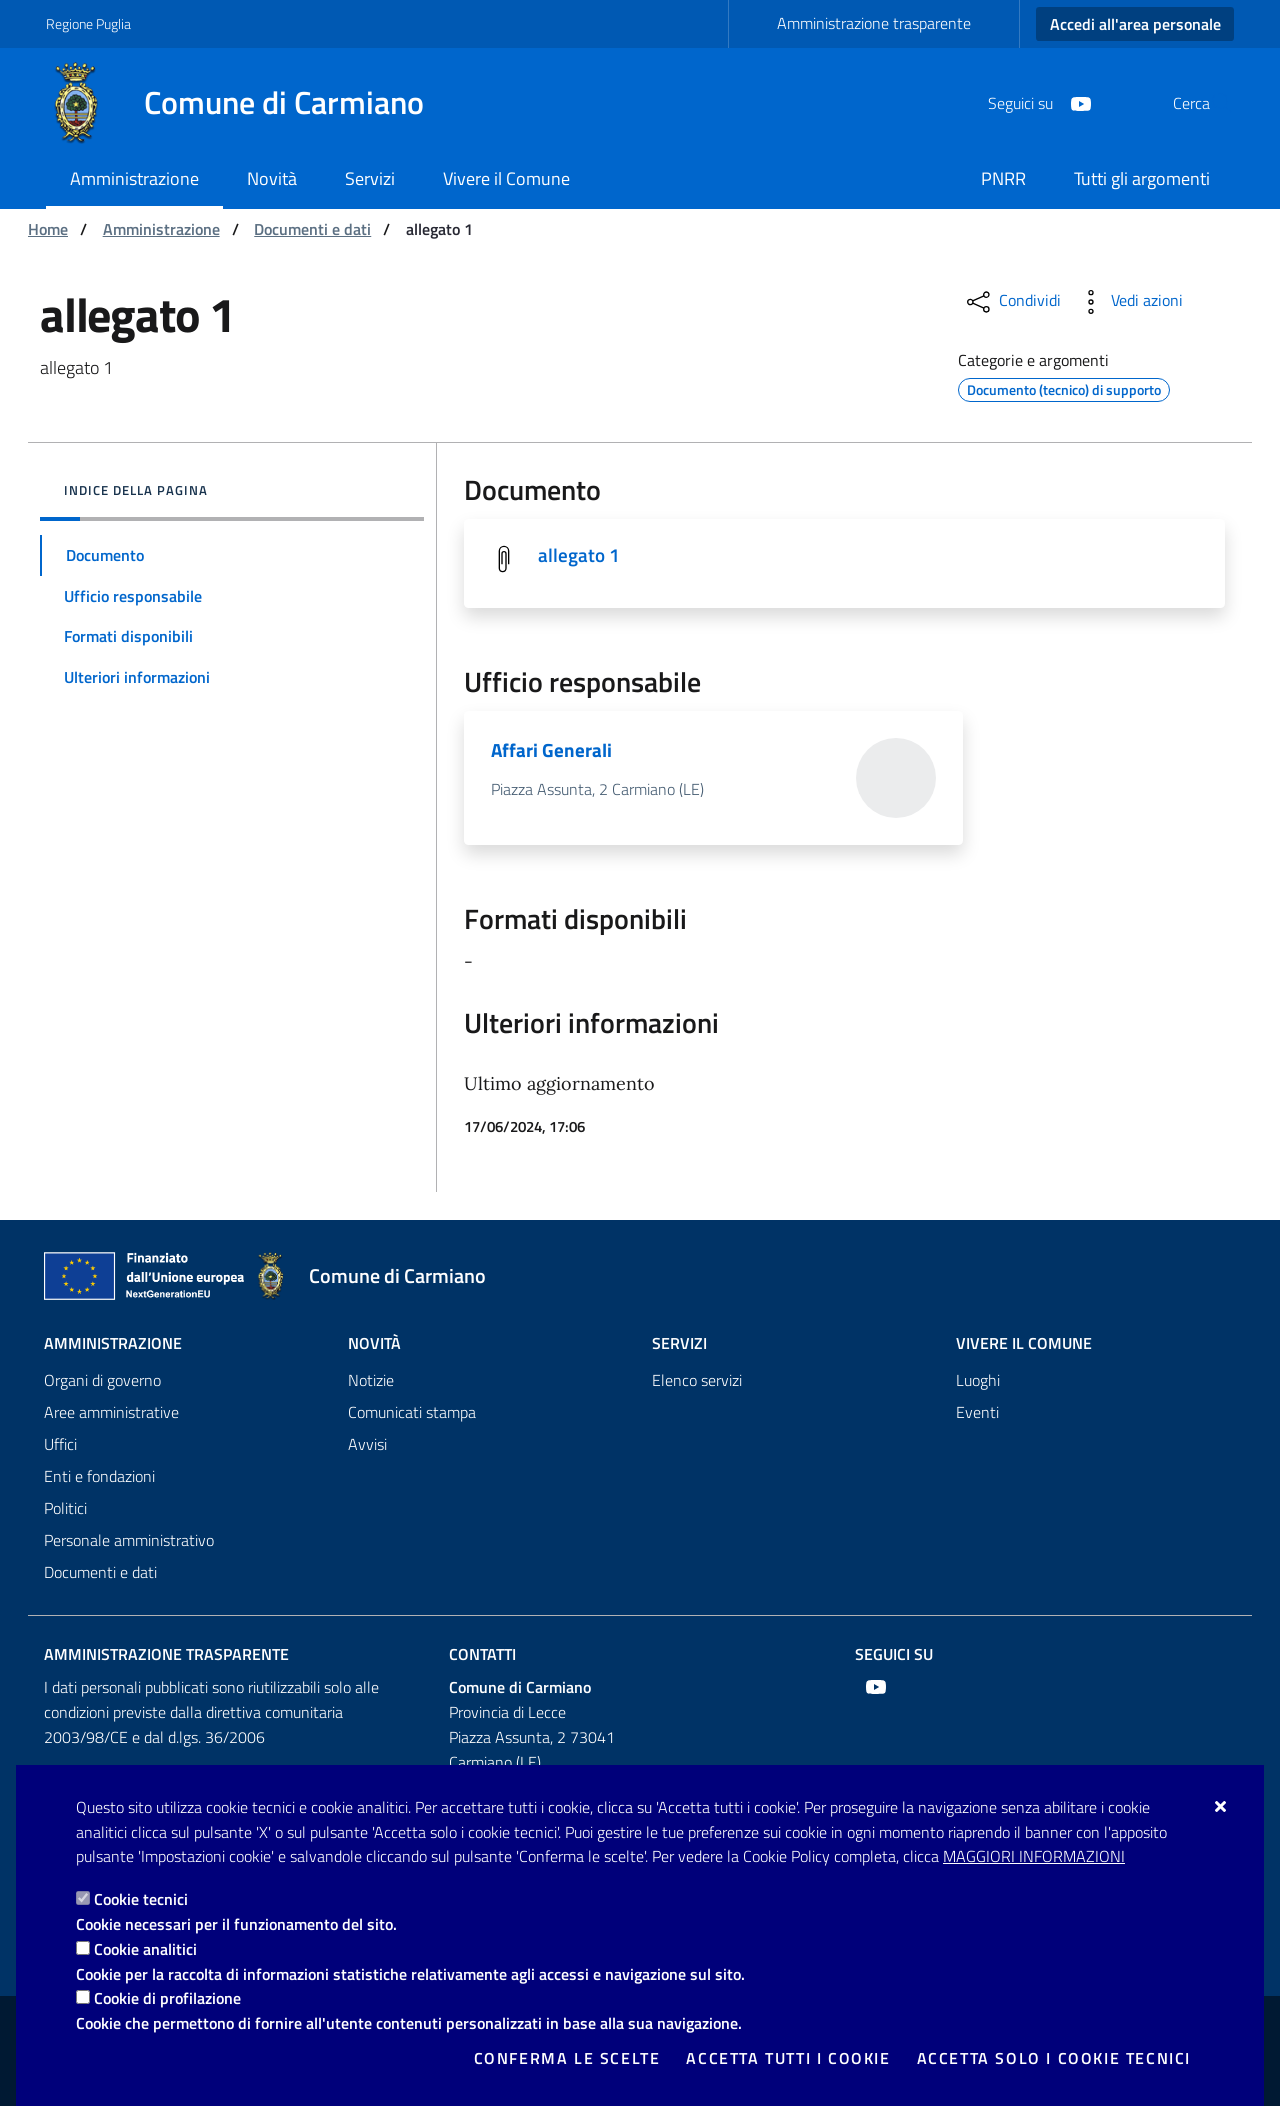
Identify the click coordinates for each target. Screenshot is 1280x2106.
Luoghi (978, 1380)
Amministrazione (161, 229)
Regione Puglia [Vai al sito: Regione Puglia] (88, 23)
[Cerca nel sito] (1210, 103)
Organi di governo (102, 1380)
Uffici (60, 1444)
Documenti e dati (312, 229)
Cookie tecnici (141, 1899)
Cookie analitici (145, 1949)
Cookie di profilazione (167, 1998)
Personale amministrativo (129, 1540)
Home (48, 229)
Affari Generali (552, 751)
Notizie (371, 1380)
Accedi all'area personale (1135, 24)
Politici (65, 1508)
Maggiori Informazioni (1034, 1856)
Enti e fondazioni (99, 1476)
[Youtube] (1033, 102)
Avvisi (367, 1444)
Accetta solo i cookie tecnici (1054, 2058)
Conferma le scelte (567, 2058)
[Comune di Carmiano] (247, 103)
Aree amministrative (111, 1412)
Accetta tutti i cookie (788, 2058)
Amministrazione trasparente (874, 23)
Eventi (977, 1412)
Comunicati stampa (412, 1412)
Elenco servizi (697, 1380)
